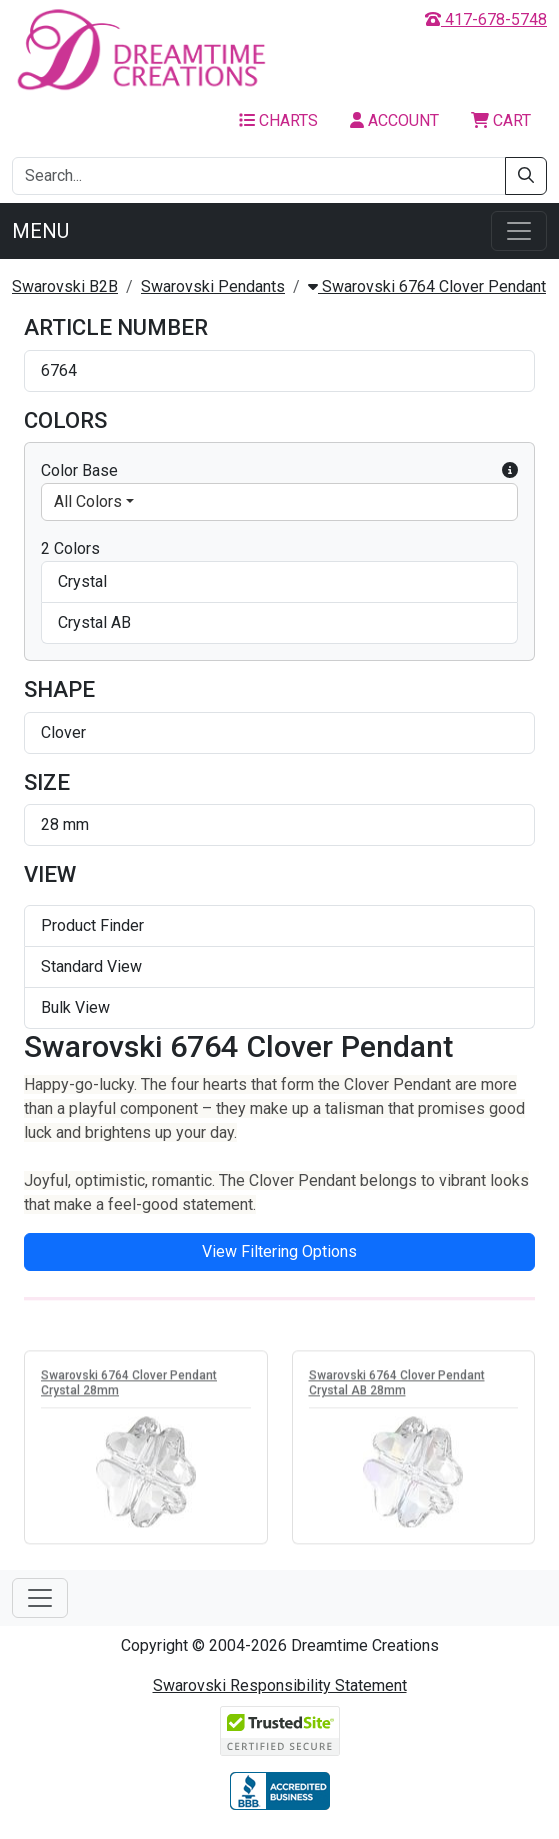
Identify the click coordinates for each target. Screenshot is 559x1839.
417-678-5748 (486, 19)
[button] (510, 471)
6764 (59, 370)
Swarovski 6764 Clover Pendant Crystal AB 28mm (397, 1385)
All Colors (88, 501)
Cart (501, 120)
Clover (63, 732)
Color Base (279, 471)
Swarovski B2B (65, 286)
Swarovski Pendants (213, 286)
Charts (278, 120)
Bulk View (75, 1007)
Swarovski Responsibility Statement (280, 1685)
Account (394, 120)
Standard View (91, 966)
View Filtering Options (279, 1251)
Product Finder (92, 925)
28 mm (65, 824)
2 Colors (70, 548)
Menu (40, 231)
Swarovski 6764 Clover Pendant (427, 286)
